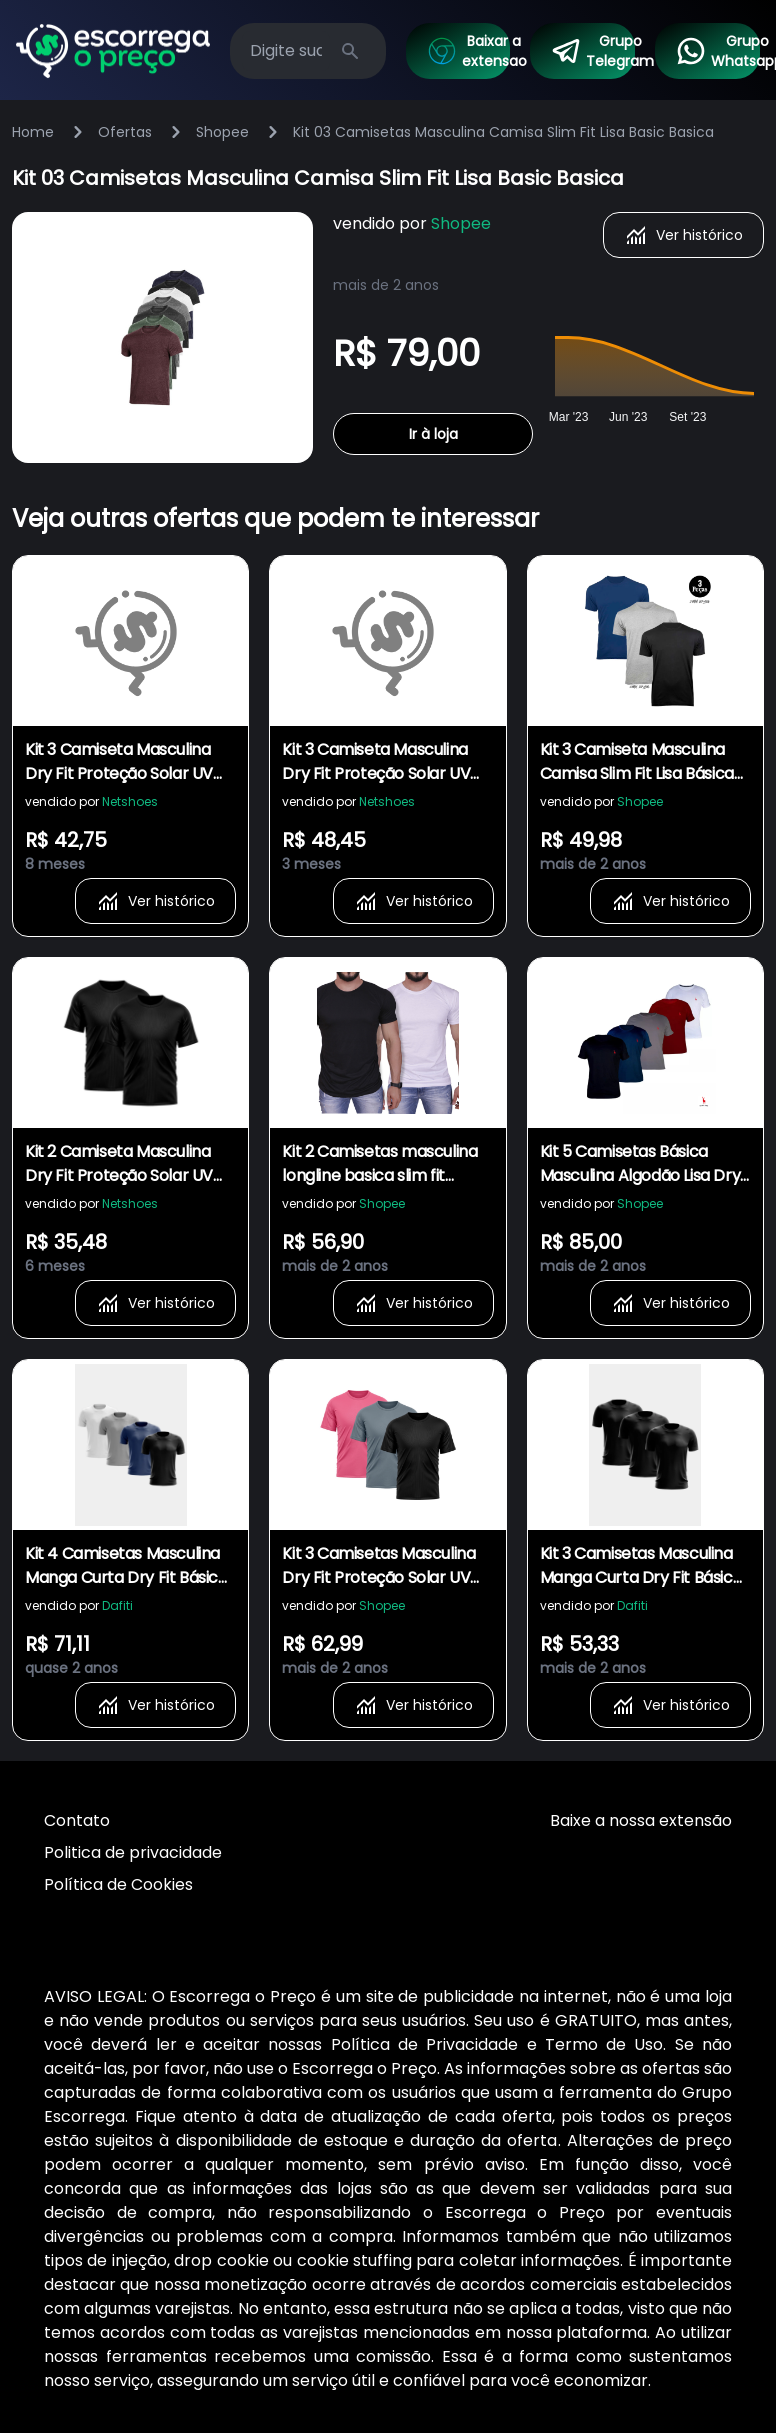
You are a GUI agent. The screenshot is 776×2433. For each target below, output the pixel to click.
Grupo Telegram (592, 51)
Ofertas (125, 132)
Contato (77, 1820)
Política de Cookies (118, 1884)
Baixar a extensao (468, 51)
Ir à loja (433, 434)
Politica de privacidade (133, 1852)
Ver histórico (683, 235)
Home (33, 132)
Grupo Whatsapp (717, 51)
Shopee (222, 132)
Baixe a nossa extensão (641, 1820)
